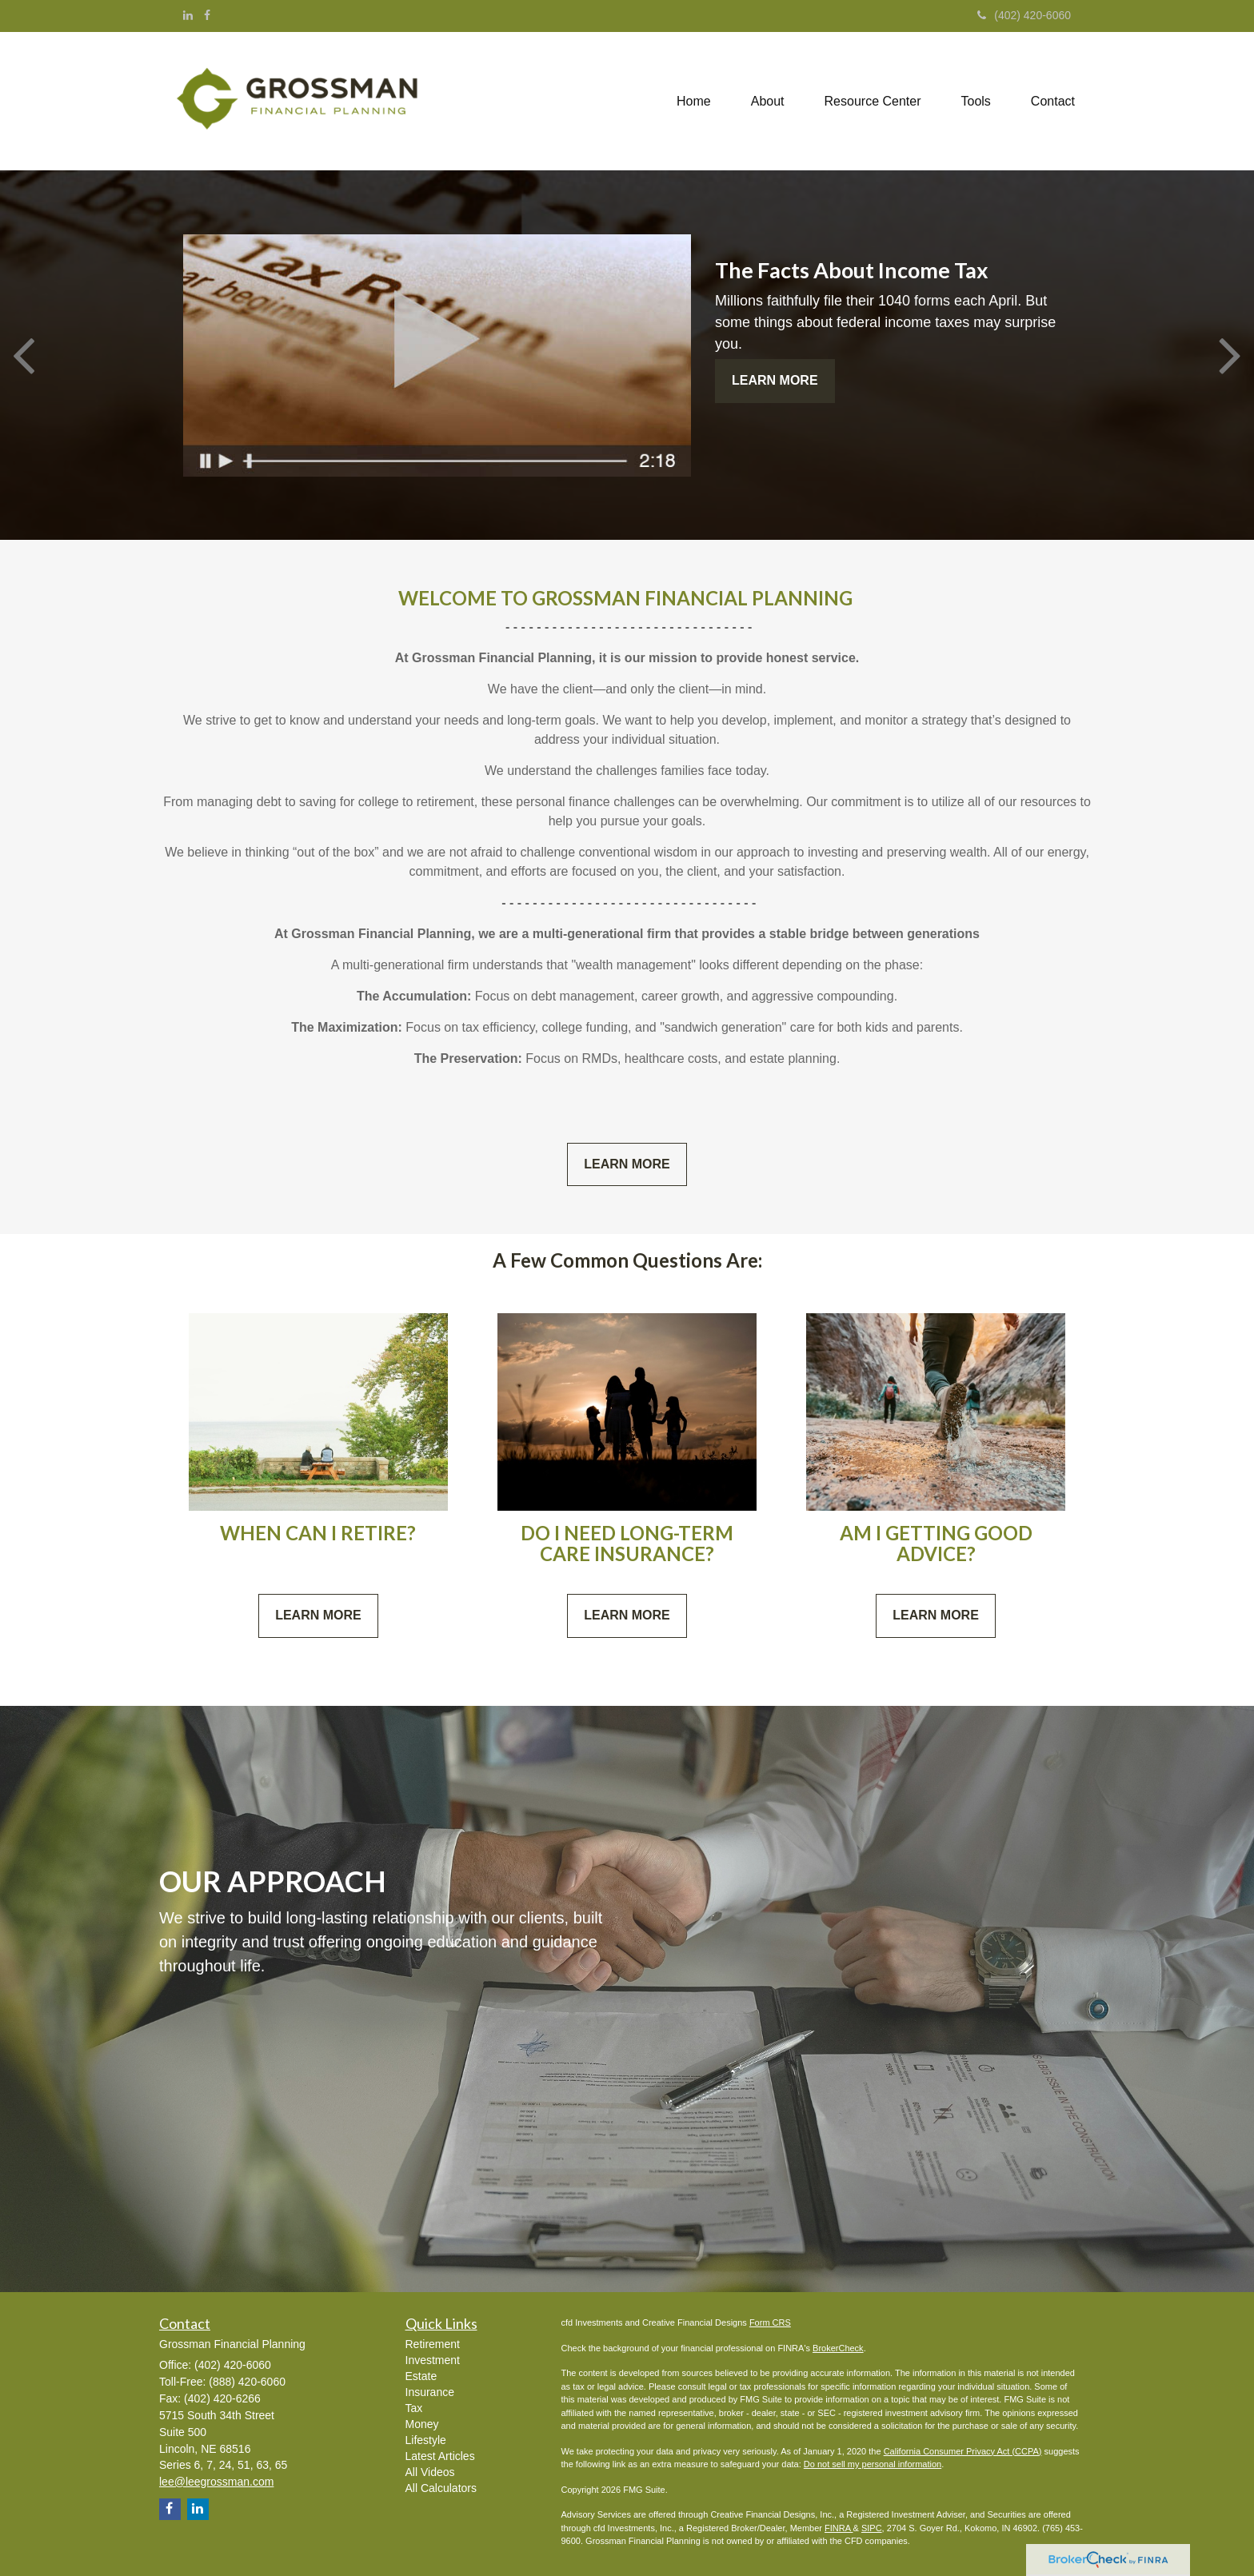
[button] (768, 101)
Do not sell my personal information (872, 2464)
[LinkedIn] (188, 15)
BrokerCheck (838, 2348)
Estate (421, 2376)
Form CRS (770, 2322)
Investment (432, 2360)
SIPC (871, 2528)
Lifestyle (425, 2440)
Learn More (775, 380)
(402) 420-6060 (1024, 15)
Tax (414, 2408)
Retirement (432, 2344)
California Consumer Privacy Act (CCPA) (963, 2451)
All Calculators (441, 2488)
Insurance (429, 2392)
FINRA (839, 2528)
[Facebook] (207, 15)
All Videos (430, 2472)
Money (422, 2424)
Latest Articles (440, 2456)
